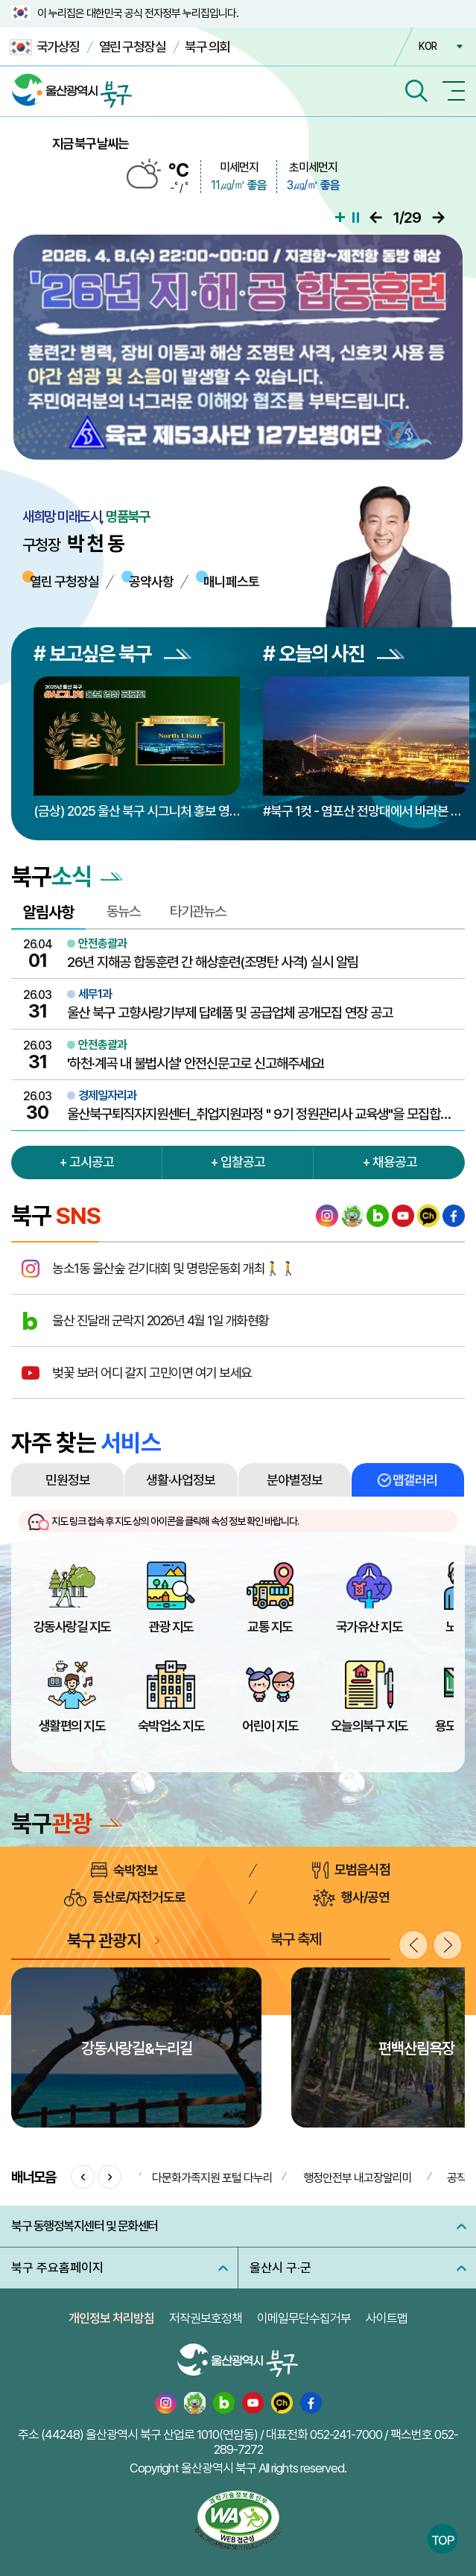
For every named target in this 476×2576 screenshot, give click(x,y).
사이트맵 (386, 2318)
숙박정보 (124, 1870)
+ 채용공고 (389, 1162)
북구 (66, 1823)
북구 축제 (295, 1939)
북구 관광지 (104, 1940)
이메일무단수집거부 (304, 2318)
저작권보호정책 (205, 2318)
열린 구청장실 (132, 46)
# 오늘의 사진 (333, 653)
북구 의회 (207, 46)
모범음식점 (351, 1870)
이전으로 (375, 217)
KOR (428, 46)
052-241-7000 (346, 2434)
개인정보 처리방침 (111, 2318)
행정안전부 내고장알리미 (357, 2178)
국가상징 (45, 47)
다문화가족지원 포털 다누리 (212, 2178)
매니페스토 (231, 581)
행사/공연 (351, 1897)
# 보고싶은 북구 (112, 653)
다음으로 (438, 217)
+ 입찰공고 (237, 1162)
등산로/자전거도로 (124, 1897)
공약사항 (151, 581)
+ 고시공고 (86, 1162)
